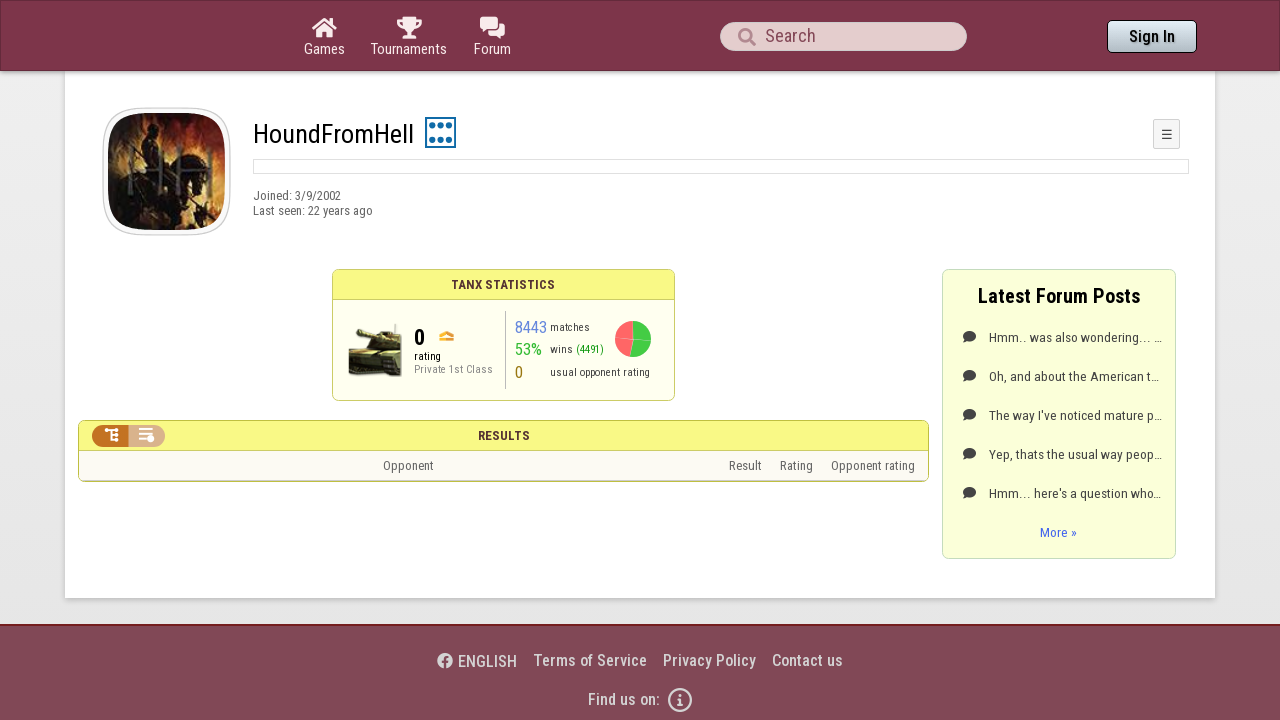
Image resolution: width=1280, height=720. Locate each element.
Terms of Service (590, 605)
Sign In (1152, 36)
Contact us (807, 605)
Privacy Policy (709, 605)
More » (1058, 477)
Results (504, 380)
